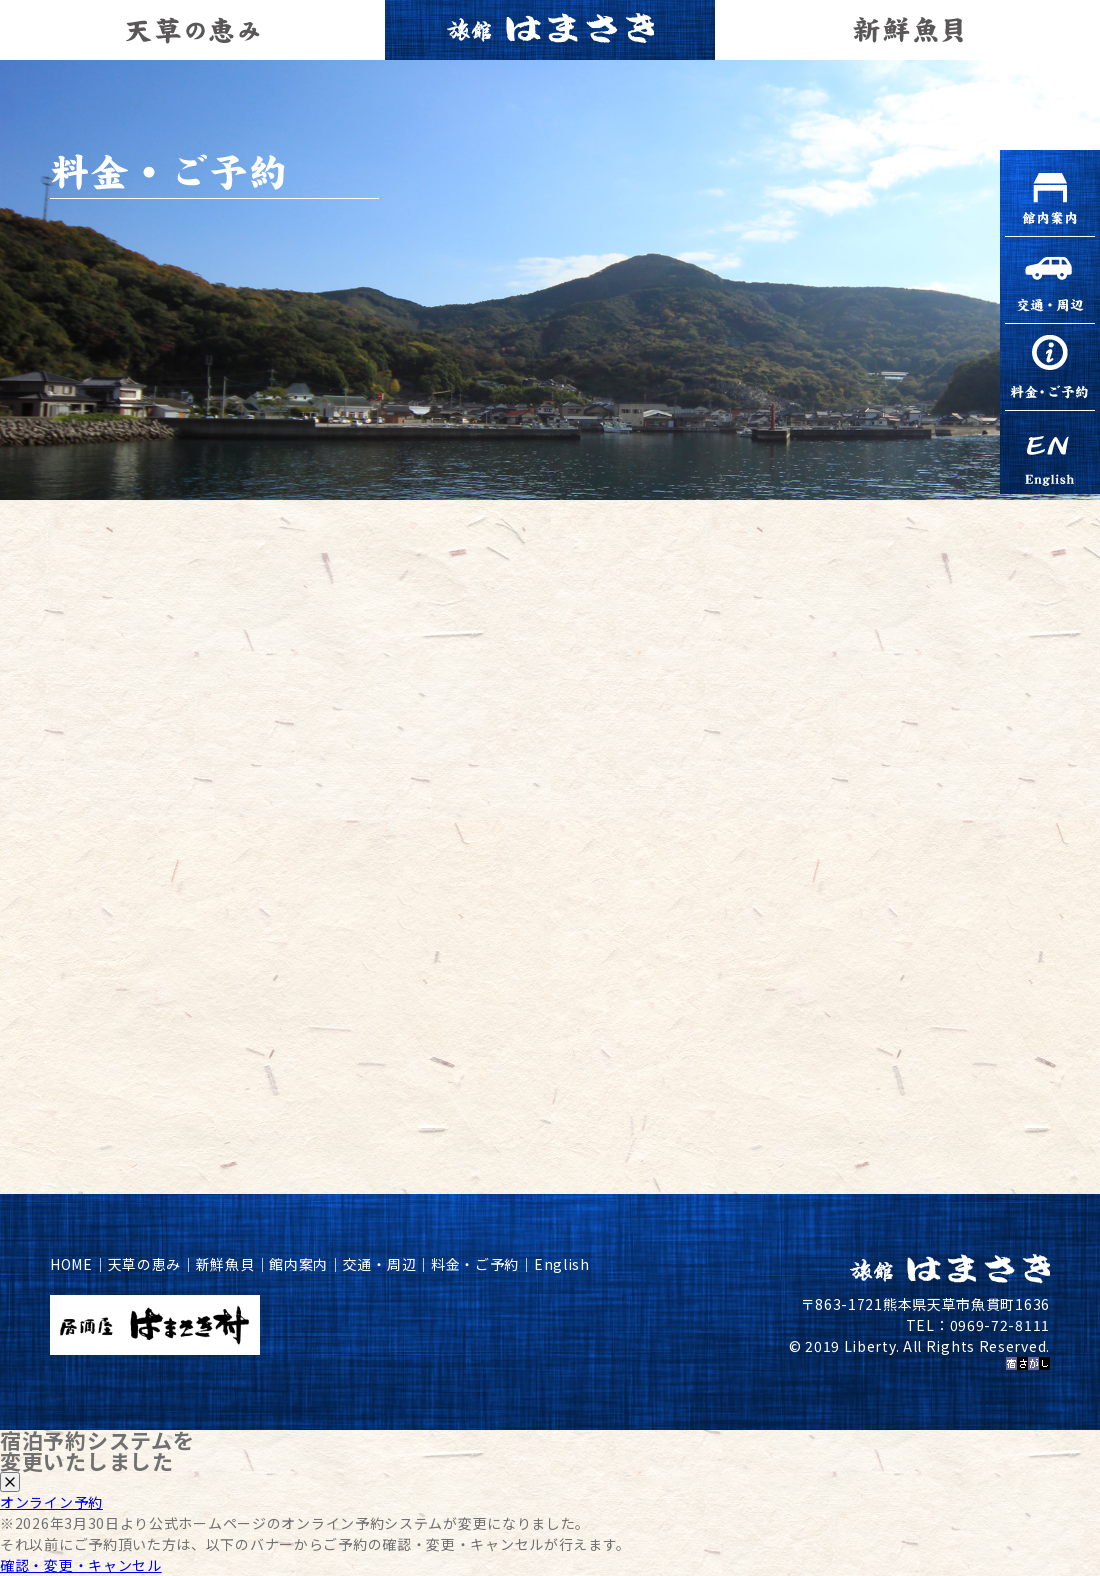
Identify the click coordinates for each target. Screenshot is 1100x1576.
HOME (71, 1264)
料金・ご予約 (475, 1264)
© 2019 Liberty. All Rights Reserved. (919, 1346)
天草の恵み (145, 1264)
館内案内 (298, 1264)
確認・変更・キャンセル (81, 1565)
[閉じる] (10, 1482)
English (562, 1264)
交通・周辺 (380, 1264)
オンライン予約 (51, 1502)
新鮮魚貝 (225, 1264)
